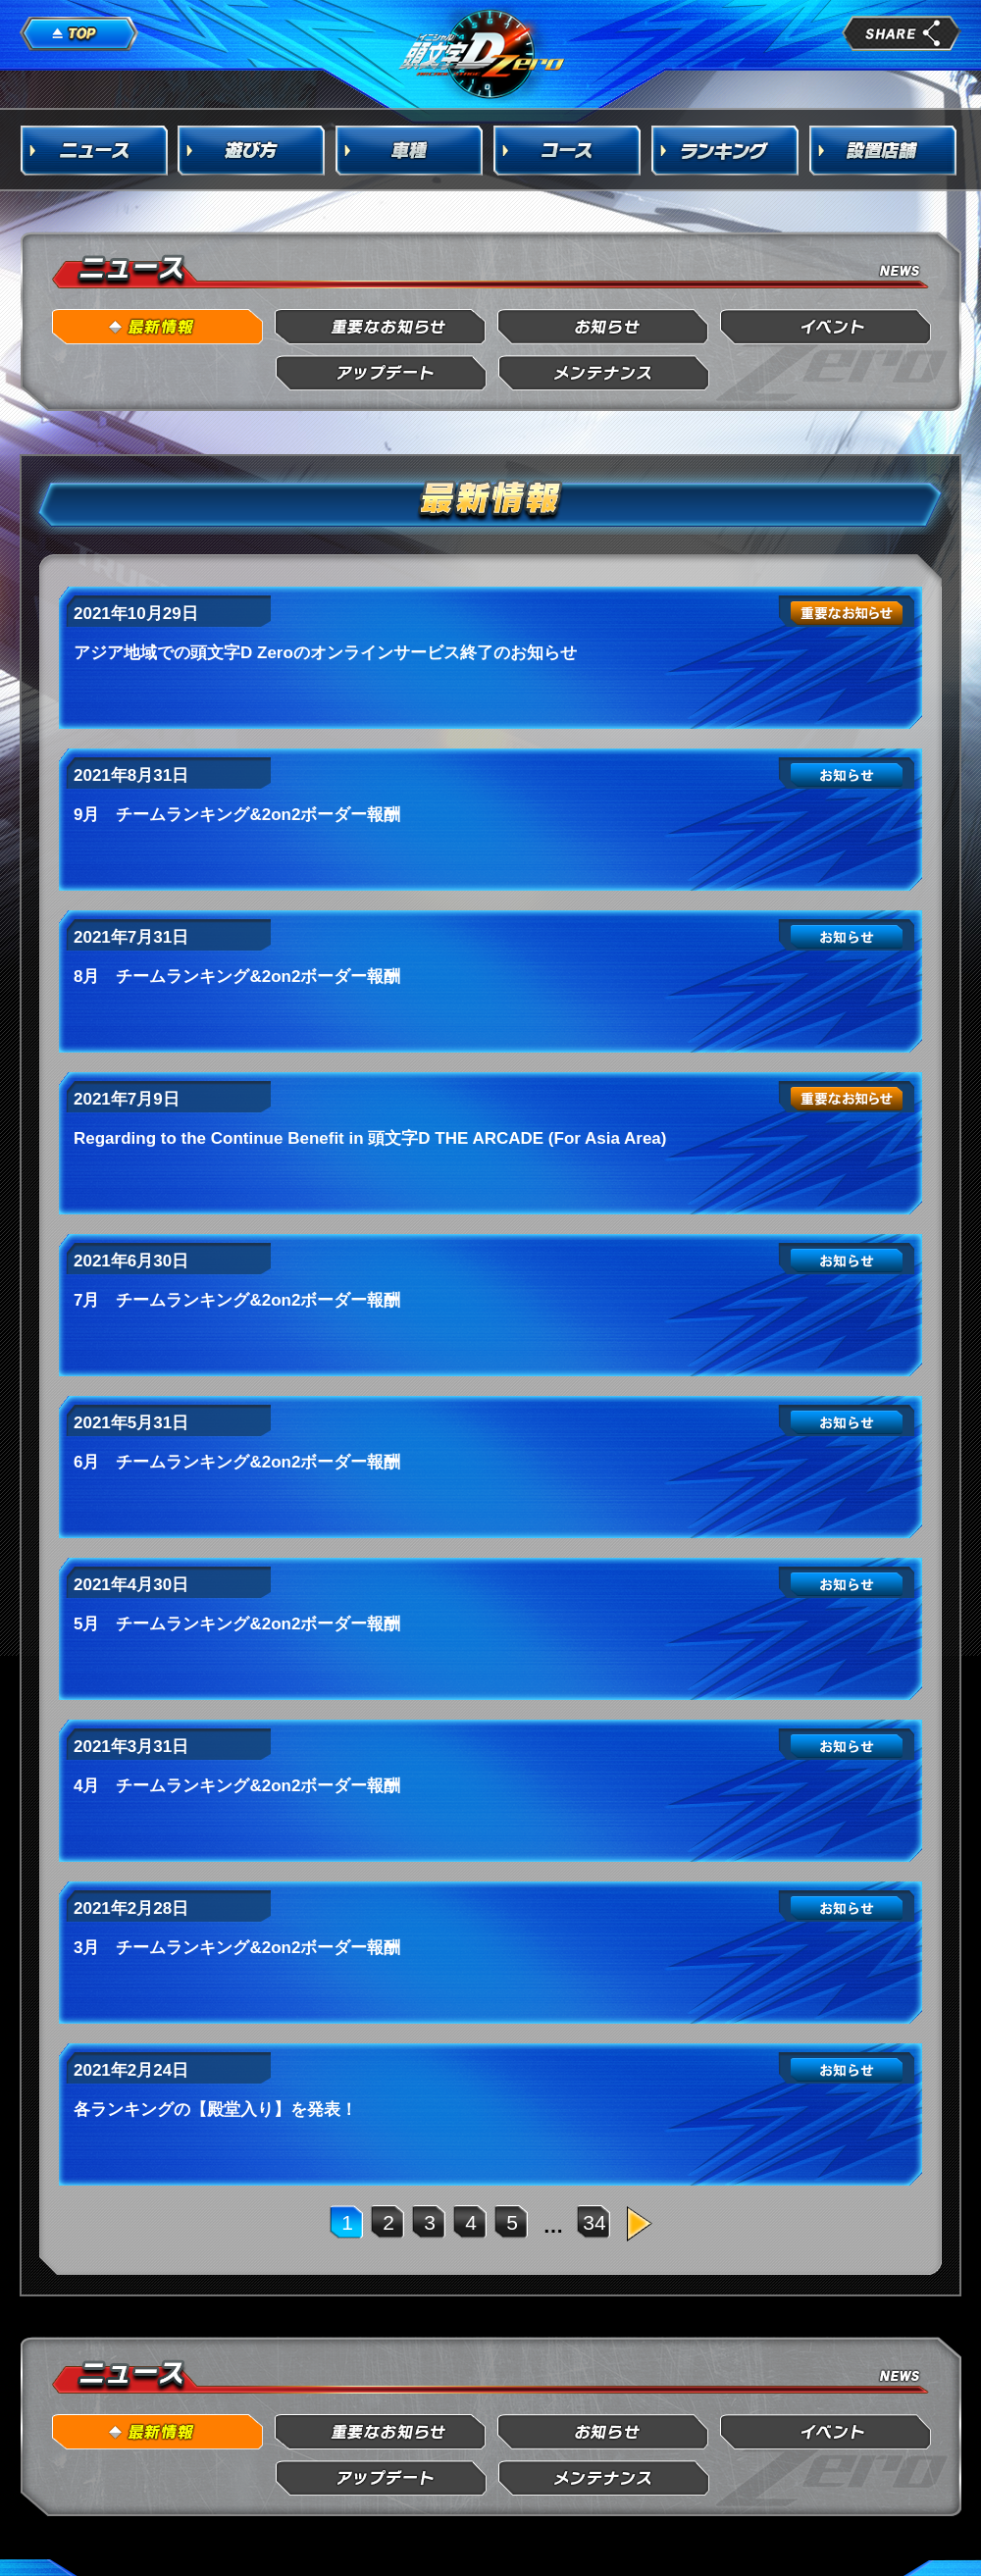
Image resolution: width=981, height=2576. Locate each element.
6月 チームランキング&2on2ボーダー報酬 (237, 1462)
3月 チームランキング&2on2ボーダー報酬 (237, 1947)
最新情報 (158, 327)
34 (594, 2222)
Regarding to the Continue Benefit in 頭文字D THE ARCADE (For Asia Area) (370, 1138)
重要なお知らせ (381, 327)
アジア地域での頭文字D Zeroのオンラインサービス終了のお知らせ (325, 653)
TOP (79, 34)
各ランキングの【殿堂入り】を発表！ (215, 2109)
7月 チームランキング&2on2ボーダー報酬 (237, 1300)
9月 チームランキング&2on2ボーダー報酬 (237, 814)
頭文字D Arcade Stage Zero (482, 53)
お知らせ (603, 327)
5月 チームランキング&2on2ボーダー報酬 (237, 1624)
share (901, 33)
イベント (826, 327)
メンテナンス (603, 373)
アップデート (381, 373)
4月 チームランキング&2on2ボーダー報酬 (237, 1786)
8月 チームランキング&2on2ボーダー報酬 (237, 976)
